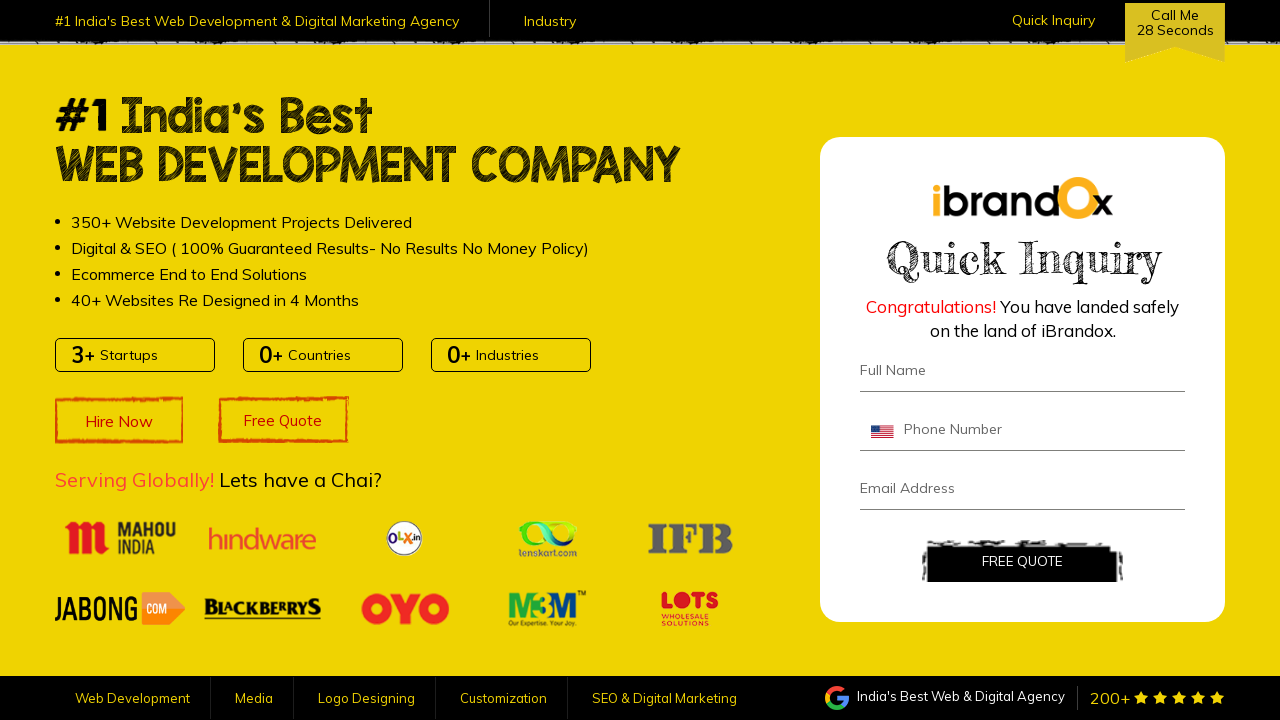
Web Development (132, 698)
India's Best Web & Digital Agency (945, 696)
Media (254, 698)
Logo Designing (366, 698)
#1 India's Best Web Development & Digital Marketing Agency (257, 21)
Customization (503, 698)
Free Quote (282, 420)
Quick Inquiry (1053, 20)
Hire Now (119, 421)
